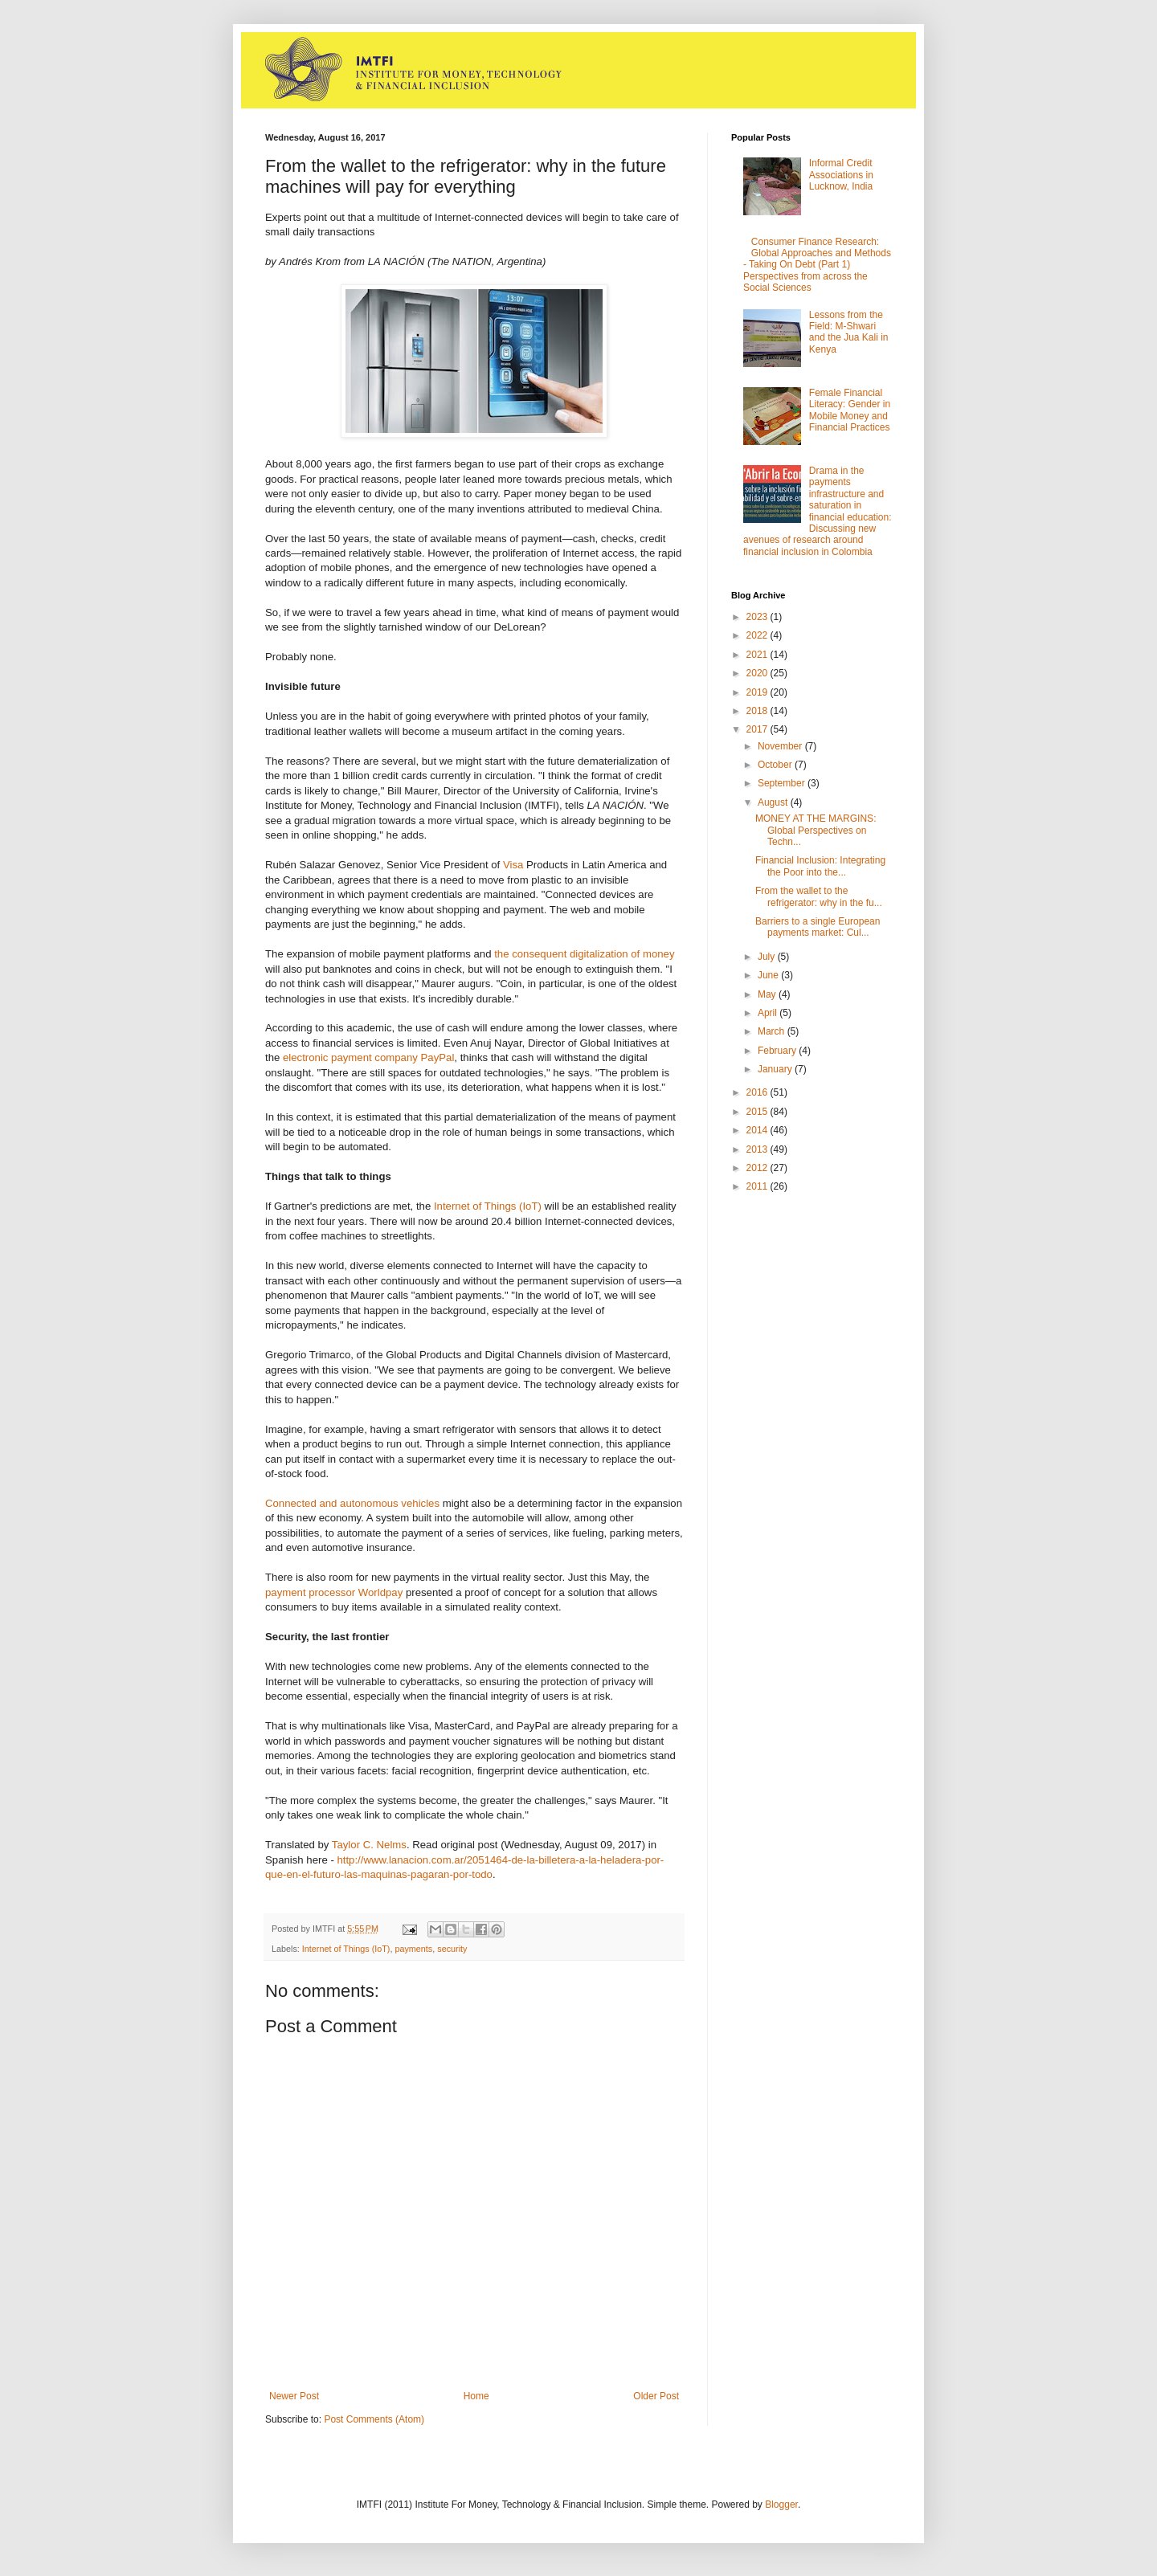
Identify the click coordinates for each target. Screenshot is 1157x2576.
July (768, 956)
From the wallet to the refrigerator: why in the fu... (818, 896)
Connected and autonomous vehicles (352, 1503)
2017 (758, 729)
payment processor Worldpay (334, 1592)
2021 (758, 654)
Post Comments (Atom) (374, 2419)
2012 (758, 1168)
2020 (758, 673)
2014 (758, 1130)
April (768, 1013)
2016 (758, 1092)
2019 (758, 692)
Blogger (781, 2504)
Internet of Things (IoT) (488, 1206)
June (769, 975)
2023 (758, 617)
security (452, 1948)
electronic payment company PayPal (368, 1057)
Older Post (656, 2396)
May (768, 994)
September (782, 783)
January (776, 1069)
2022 (758, 635)
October (776, 764)
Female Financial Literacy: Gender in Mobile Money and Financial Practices (849, 410)
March (772, 1031)
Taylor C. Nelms (369, 1845)
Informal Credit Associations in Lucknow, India (841, 174)
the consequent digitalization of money (583, 954)
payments (413, 1948)
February (778, 1050)
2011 (758, 1186)
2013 (758, 1149)
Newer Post (294, 2396)
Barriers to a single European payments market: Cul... (817, 927)
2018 (758, 710)
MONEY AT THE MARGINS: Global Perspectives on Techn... (815, 830)
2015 (758, 1111)
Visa (513, 865)
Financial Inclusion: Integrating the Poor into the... (820, 866)
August (774, 802)
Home (476, 2396)
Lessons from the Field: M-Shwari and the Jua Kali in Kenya (849, 332)
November (781, 746)
